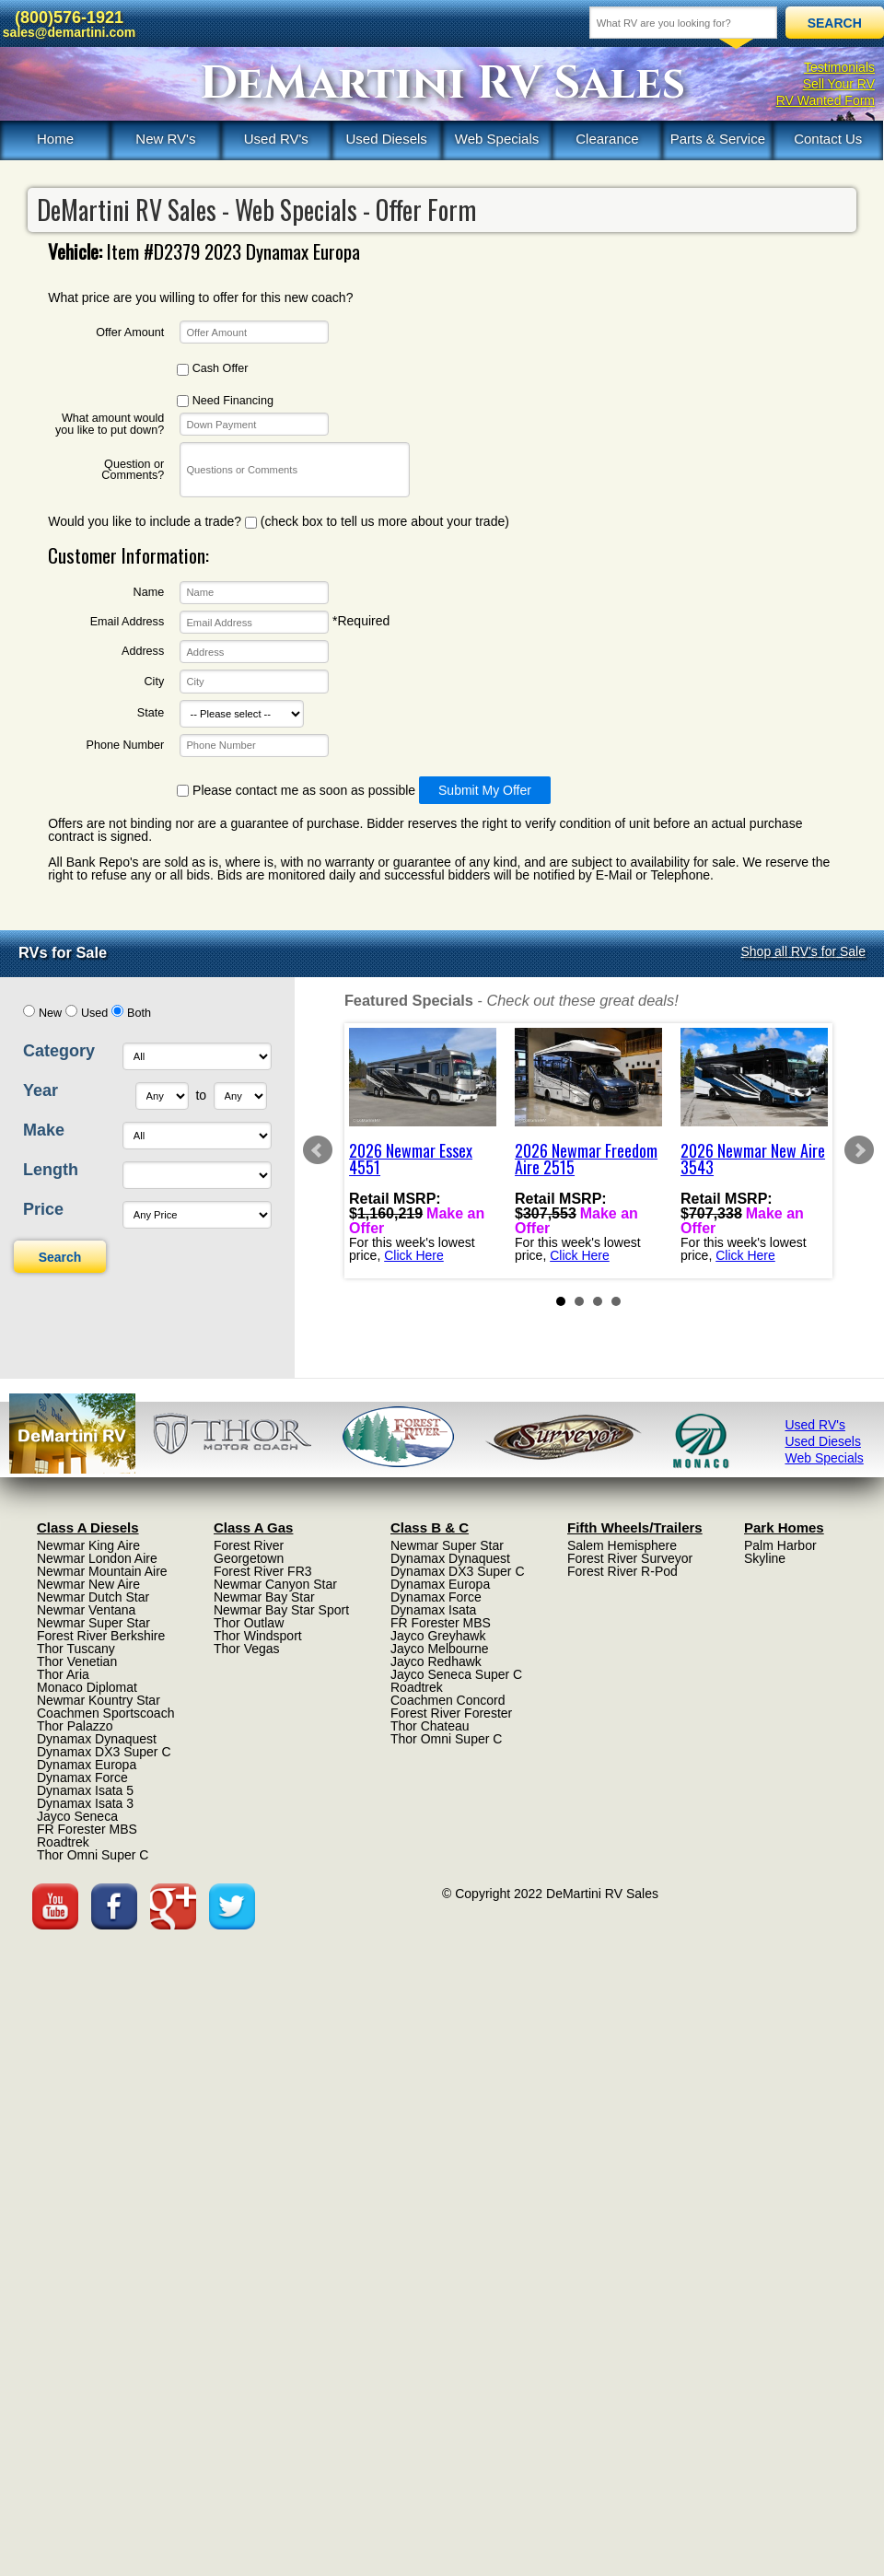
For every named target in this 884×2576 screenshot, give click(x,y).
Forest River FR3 (263, 1571)
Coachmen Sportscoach (105, 1713)
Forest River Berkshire (101, 1635)
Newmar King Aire (88, 1545)
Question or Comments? (132, 470)
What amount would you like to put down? (109, 424)
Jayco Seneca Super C (456, 1674)
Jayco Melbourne (439, 1648)
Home (55, 138)
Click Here (414, 1254)
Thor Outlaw (249, 1622)
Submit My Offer (484, 790)
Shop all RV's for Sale (804, 951)
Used (94, 1013)
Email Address (127, 622)
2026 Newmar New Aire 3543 (752, 1158)
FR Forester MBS (87, 1829)
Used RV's (276, 138)
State (150, 713)
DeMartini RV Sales (442, 83)
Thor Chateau (430, 1726)
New (50, 1013)
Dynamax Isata (433, 1610)
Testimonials (839, 67)
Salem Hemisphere (622, 1545)
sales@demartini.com (69, 32)
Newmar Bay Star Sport (281, 1610)
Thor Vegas (247, 1648)
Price (43, 1209)
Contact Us (828, 138)
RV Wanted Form (825, 100)
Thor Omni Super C (92, 1854)
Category (59, 1051)
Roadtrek (63, 1842)
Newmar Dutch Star (93, 1597)
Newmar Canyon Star (275, 1584)
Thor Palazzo (74, 1726)
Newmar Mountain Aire (102, 1571)
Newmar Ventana (86, 1610)
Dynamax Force (82, 1777)
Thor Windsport (258, 1635)
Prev (317, 1150)
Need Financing (225, 401)
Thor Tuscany (76, 1648)
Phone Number (125, 746)
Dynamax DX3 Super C (104, 1751)
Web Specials (497, 138)
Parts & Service (717, 138)
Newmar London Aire (97, 1558)
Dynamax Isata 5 (85, 1790)
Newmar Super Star (93, 1622)
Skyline (764, 1558)
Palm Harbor (780, 1545)
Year (40, 1090)
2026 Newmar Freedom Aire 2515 (586, 1158)
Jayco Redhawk (436, 1661)
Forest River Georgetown (249, 1552)
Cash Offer (212, 369)
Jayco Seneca (77, 1816)
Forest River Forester (451, 1713)
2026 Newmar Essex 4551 (410, 1158)
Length (50, 1169)
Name (149, 593)
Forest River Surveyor (629, 1558)
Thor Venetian (77, 1661)
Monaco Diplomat (87, 1687)
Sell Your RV (839, 83)
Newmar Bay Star (264, 1597)
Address (143, 652)
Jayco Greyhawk (437, 1635)
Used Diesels (385, 138)
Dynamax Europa (86, 1764)
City (155, 682)
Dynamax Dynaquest (97, 1738)
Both (139, 1013)
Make (43, 1130)
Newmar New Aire (88, 1584)
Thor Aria (63, 1674)
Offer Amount (130, 333)
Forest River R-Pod (622, 1571)
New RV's (165, 138)
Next (859, 1150)
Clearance (607, 138)
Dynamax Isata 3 (85, 1803)
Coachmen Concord (448, 1700)
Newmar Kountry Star (98, 1700)
